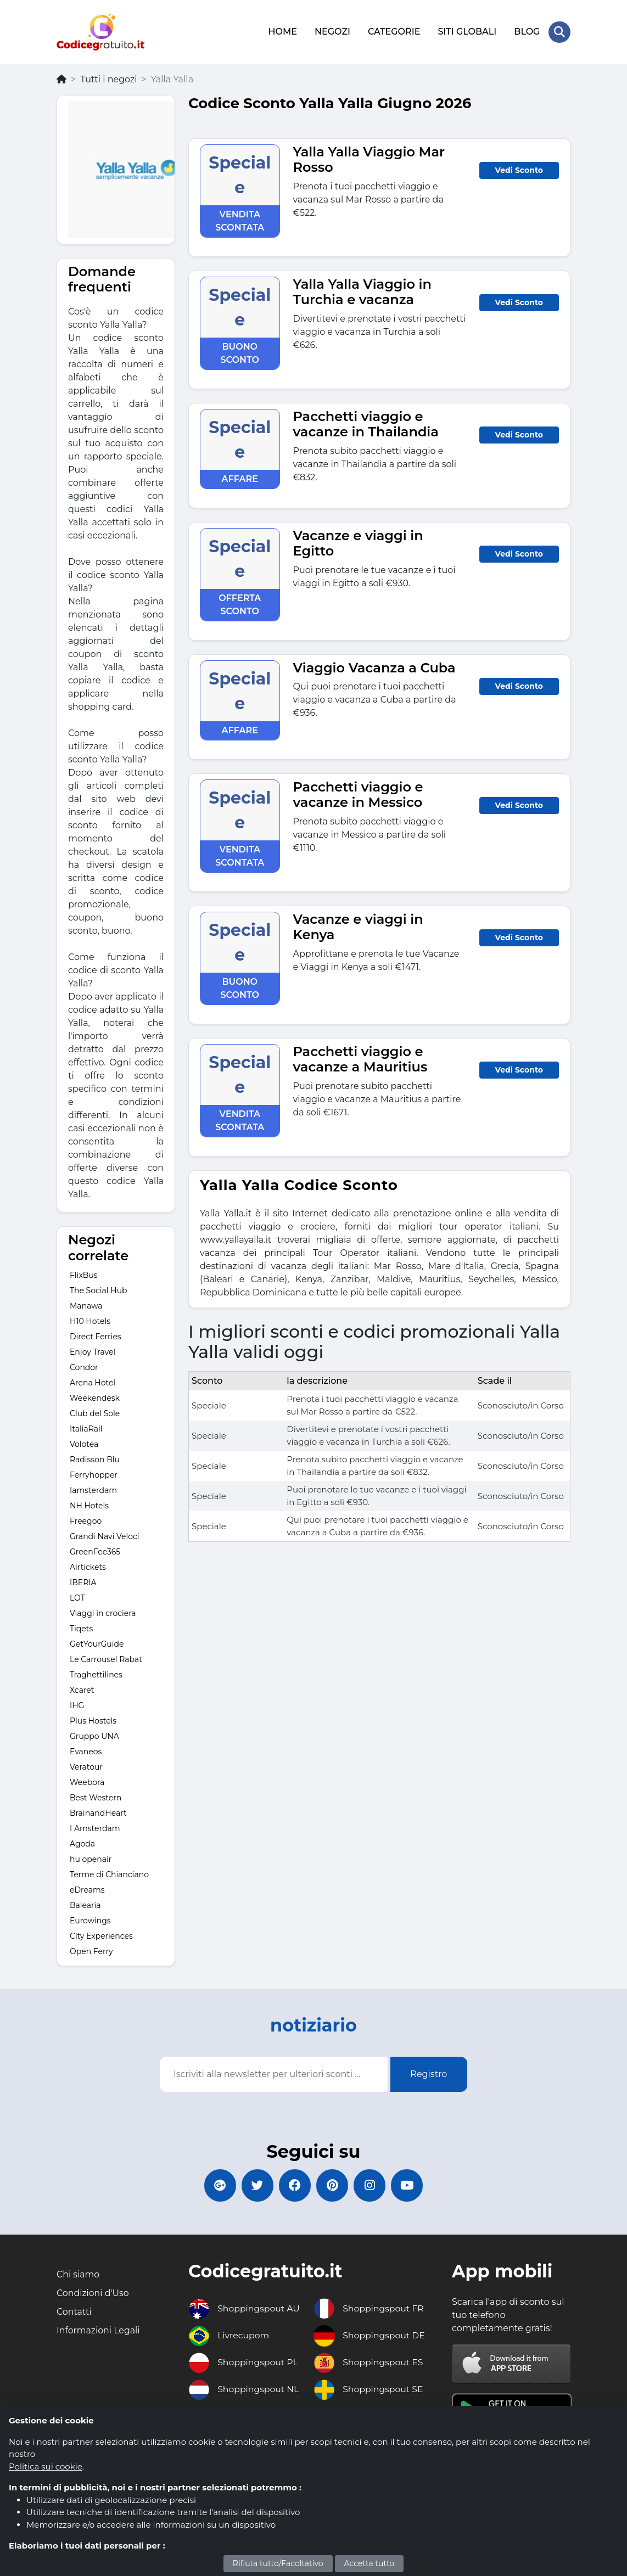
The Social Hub (98, 1289)
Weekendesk (95, 1397)
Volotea (84, 1443)
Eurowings (90, 1919)
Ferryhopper (93, 1474)
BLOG (527, 31)
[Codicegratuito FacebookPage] (294, 2185)
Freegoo (86, 1520)
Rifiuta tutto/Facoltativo (278, 2563)
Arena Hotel (92, 1382)
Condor (84, 1366)
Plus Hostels (93, 1720)
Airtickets (88, 1566)
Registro (428, 2073)
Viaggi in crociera (103, 1612)
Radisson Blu (95, 1458)
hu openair (90, 1858)
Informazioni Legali (99, 2330)
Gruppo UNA (94, 1735)
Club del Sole (95, 1412)
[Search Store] (559, 32)
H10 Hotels (90, 1320)
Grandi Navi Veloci (104, 1535)
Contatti (74, 2311)
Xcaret (82, 1689)
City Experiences (101, 1935)
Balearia (85, 1904)
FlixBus (84, 1274)
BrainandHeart (98, 1812)
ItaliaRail (86, 1428)
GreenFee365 (95, 1551)
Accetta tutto (369, 2563)
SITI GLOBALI (467, 31)
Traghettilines (96, 1674)
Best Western (95, 1796)
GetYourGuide (97, 1643)
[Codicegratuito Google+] (217, 2185)
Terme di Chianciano (109, 1873)
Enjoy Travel (92, 1351)
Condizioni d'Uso (93, 2293)
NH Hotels (89, 1504)
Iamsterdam (93, 1489)
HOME (282, 31)
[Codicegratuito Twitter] (255, 2185)
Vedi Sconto (519, 169)
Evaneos (86, 1750)
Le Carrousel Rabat (106, 1658)
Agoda (82, 1843)
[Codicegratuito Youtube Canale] (409, 2185)
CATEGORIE (393, 31)
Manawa (86, 1305)
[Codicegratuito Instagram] (371, 2185)
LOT (77, 1597)
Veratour (86, 1766)
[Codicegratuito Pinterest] (332, 2185)
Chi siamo (78, 2274)
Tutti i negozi (108, 78)
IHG (77, 1704)
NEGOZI (332, 31)
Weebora (87, 1781)
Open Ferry (91, 1950)
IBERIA (83, 1581)
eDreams (87, 1889)
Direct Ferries (95, 1335)
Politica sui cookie (45, 2466)
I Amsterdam (95, 1827)
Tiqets (81, 1627)
